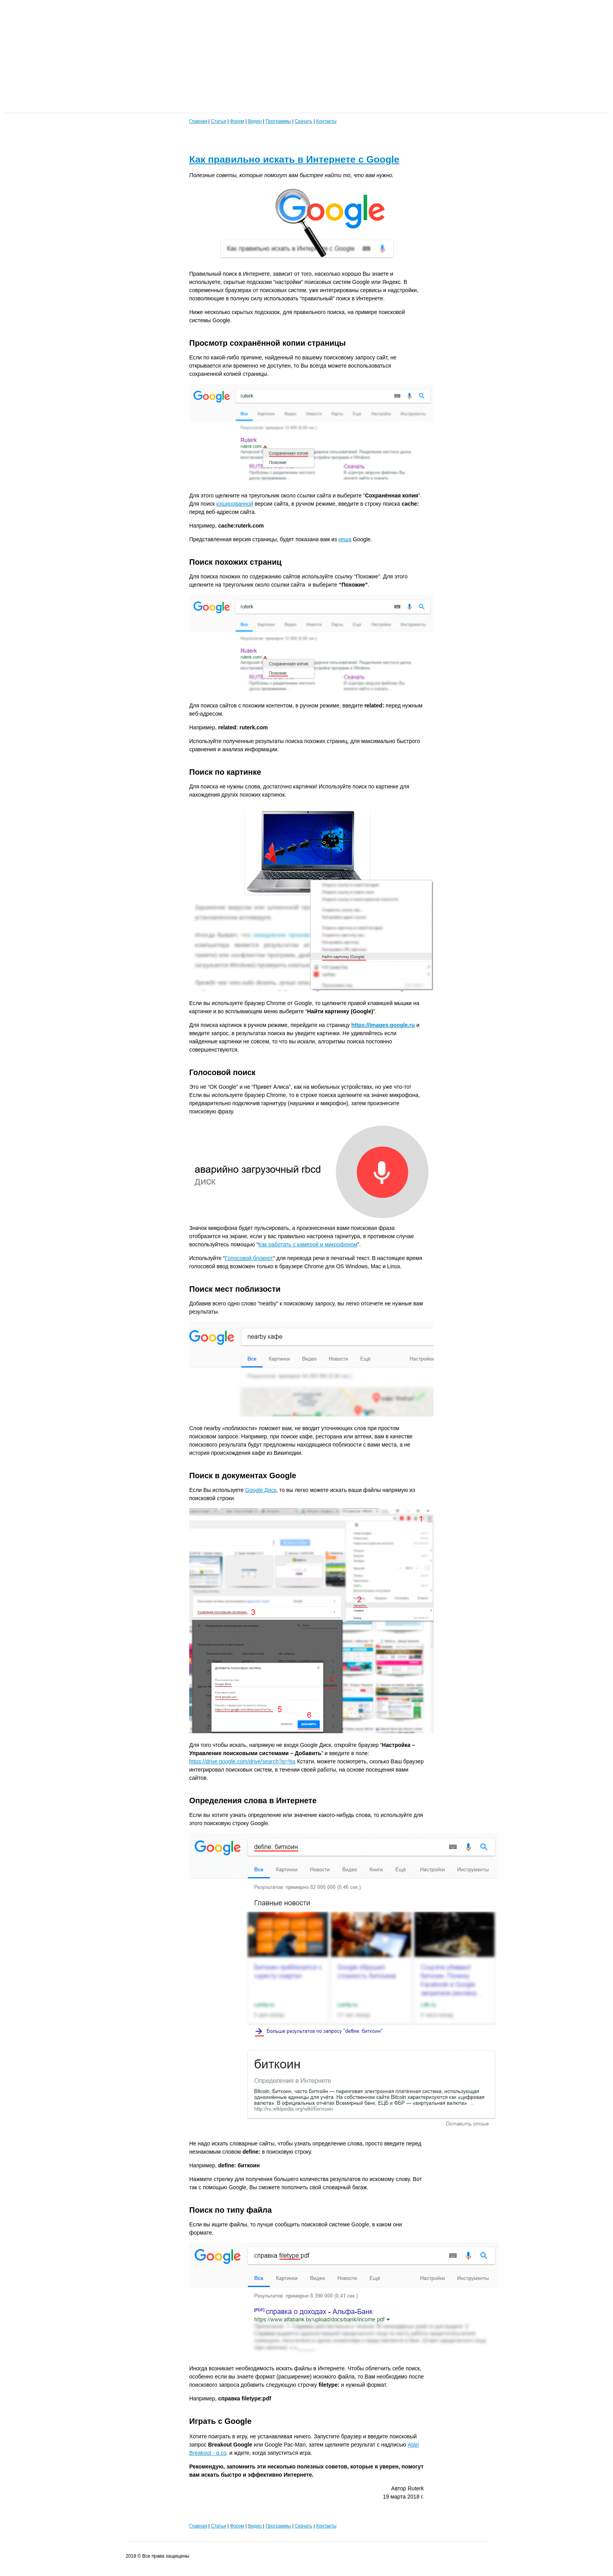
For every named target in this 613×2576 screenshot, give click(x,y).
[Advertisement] (237, 58)
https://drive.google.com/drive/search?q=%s (242, 1761)
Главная (198, 121)
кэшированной (234, 504)
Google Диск (260, 1490)
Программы (278, 121)
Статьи (218, 121)
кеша (345, 539)
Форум (237, 121)
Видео (255, 121)
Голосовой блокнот (249, 1258)
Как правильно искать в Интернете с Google (294, 159)
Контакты (326, 121)
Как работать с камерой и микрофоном (307, 1244)
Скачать (303, 121)
